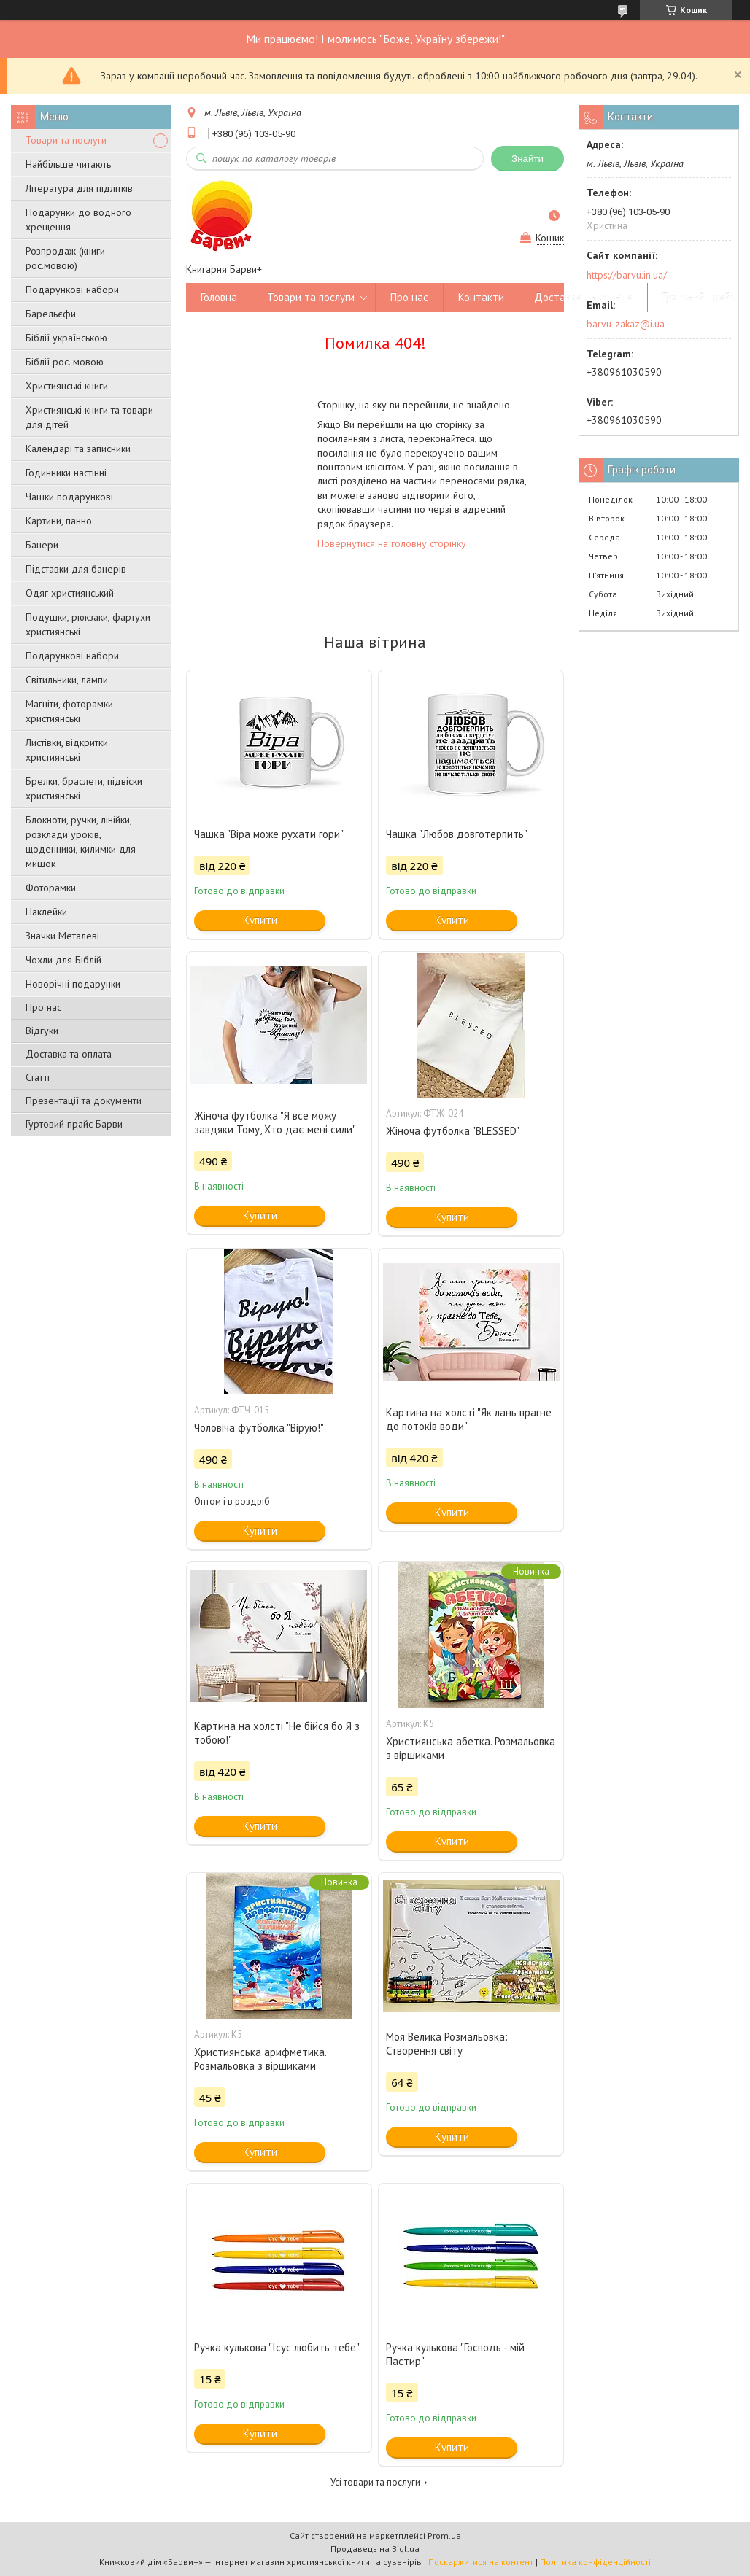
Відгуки (42, 1030)
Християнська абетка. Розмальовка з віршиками (470, 1748)
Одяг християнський (70, 593)
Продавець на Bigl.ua (375, 2548)
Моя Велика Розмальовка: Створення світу (447, 2043)
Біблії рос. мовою (65, 361)
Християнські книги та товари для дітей (89, 417)
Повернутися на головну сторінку (391, 543)
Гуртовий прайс (698, 297)
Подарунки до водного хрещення (78, 219)
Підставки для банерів (76, 568)
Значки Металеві (62, 935)
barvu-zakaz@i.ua (626, 323)
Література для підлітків (79, 188)
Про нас (43, 1007)
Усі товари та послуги (375, 2482)
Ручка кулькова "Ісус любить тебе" (277, 2347)
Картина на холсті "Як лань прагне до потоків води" (469, 1419)
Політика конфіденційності (595, 2561)
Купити (260, 920)
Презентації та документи (84, 1100)
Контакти (481, 297)
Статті (38, 1077)
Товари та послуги (66, 140)
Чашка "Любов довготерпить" (456, 834)
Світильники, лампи (67, 679)
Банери (42, 544)
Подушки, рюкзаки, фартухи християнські (88, 624)
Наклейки (46, 911)
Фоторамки (51, 887)
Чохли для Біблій (63, 959)
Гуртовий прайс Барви (74, 1123)
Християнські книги (67, 385)
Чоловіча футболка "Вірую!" (259, 1428)
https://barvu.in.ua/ (627, 275)
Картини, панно (59, 520)
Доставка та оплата (69, 1053)
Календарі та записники (78, 448)
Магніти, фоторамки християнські (69, 711)
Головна (219, 297)
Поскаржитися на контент (480, 2561)
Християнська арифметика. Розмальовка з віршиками (260, 2059)
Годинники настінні (66, 472)
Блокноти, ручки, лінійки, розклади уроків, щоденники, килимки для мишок (81, 841)
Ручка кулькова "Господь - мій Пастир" (455, 2354)
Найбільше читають (68, 164)
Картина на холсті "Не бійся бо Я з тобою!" (277, 1733)
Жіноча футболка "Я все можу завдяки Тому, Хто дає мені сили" (275, 1122)
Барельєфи (51, 313)
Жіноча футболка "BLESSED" (452, 1131)
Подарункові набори (72, 289)
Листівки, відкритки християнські (67, 750)
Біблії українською (66, 337)
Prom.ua (444, 2535)
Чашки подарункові (69, 496)
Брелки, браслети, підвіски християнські (84, 788)
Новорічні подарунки (73, 983)
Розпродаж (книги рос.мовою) (65, 258)
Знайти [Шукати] (527, 158)
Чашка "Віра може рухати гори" (269, 834)
